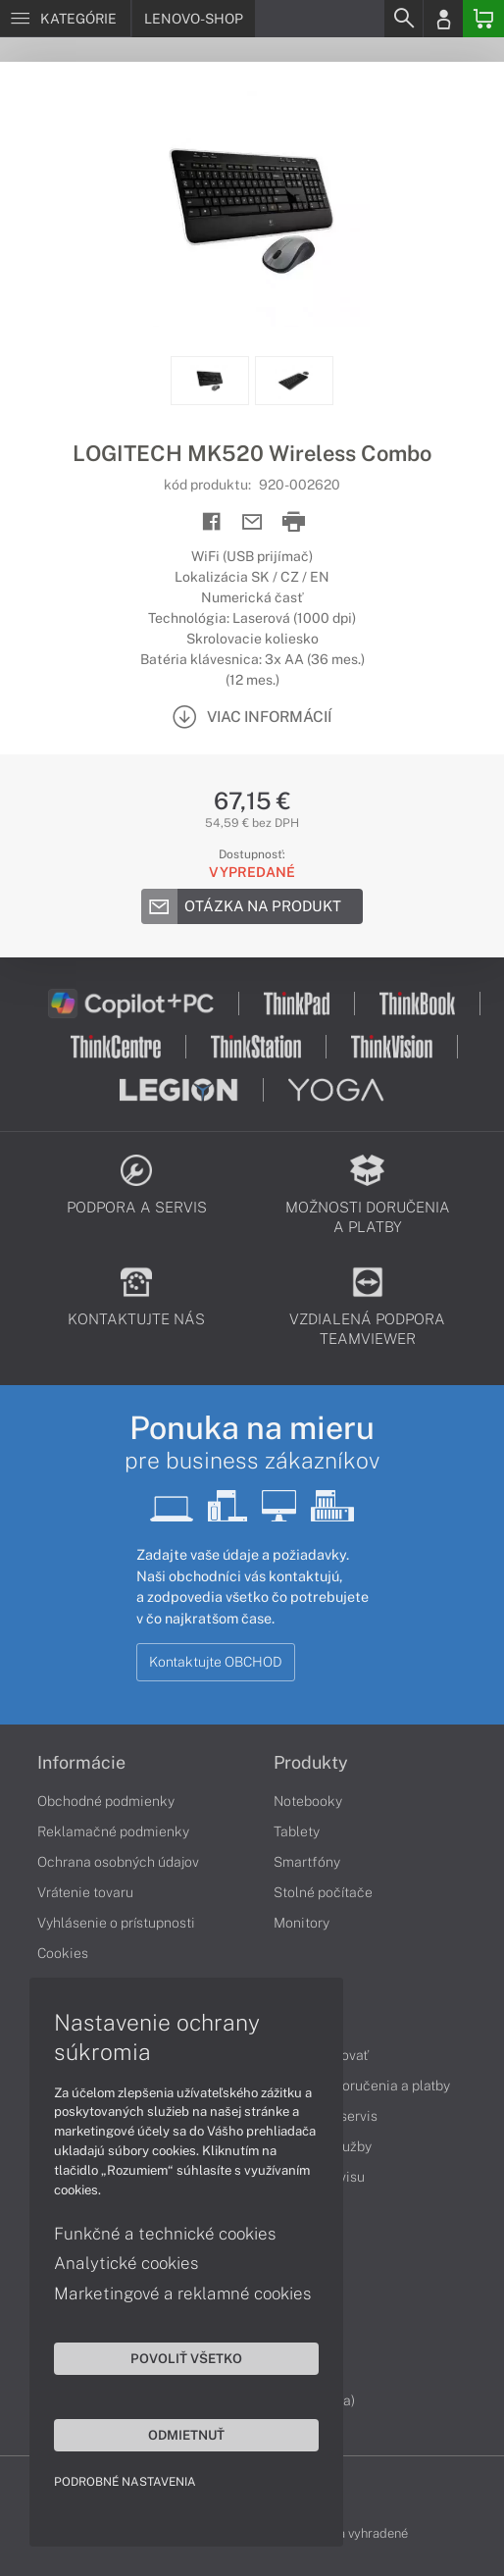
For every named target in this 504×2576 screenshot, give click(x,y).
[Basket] (483, 18)
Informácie (81, 1763)
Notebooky (308, 1801)
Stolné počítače (323, 1892)
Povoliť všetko (186, 2358)
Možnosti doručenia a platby (362, 2085)
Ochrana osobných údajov (118, 1862)
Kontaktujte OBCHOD (215, 1662)
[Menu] (65, 18)
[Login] (443, 18)
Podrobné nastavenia (125, 2482)
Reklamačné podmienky (113, 1831)
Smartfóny (307, 1862)
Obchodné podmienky (106, 1801)
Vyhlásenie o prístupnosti (116, 1923)
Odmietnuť (186, 2435)
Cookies (62, 1953)
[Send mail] (252, 522)
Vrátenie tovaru (85, 1892)
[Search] (403, 18)
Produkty (311, 1763)
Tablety (297, 1831)
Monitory (301, 1923)
